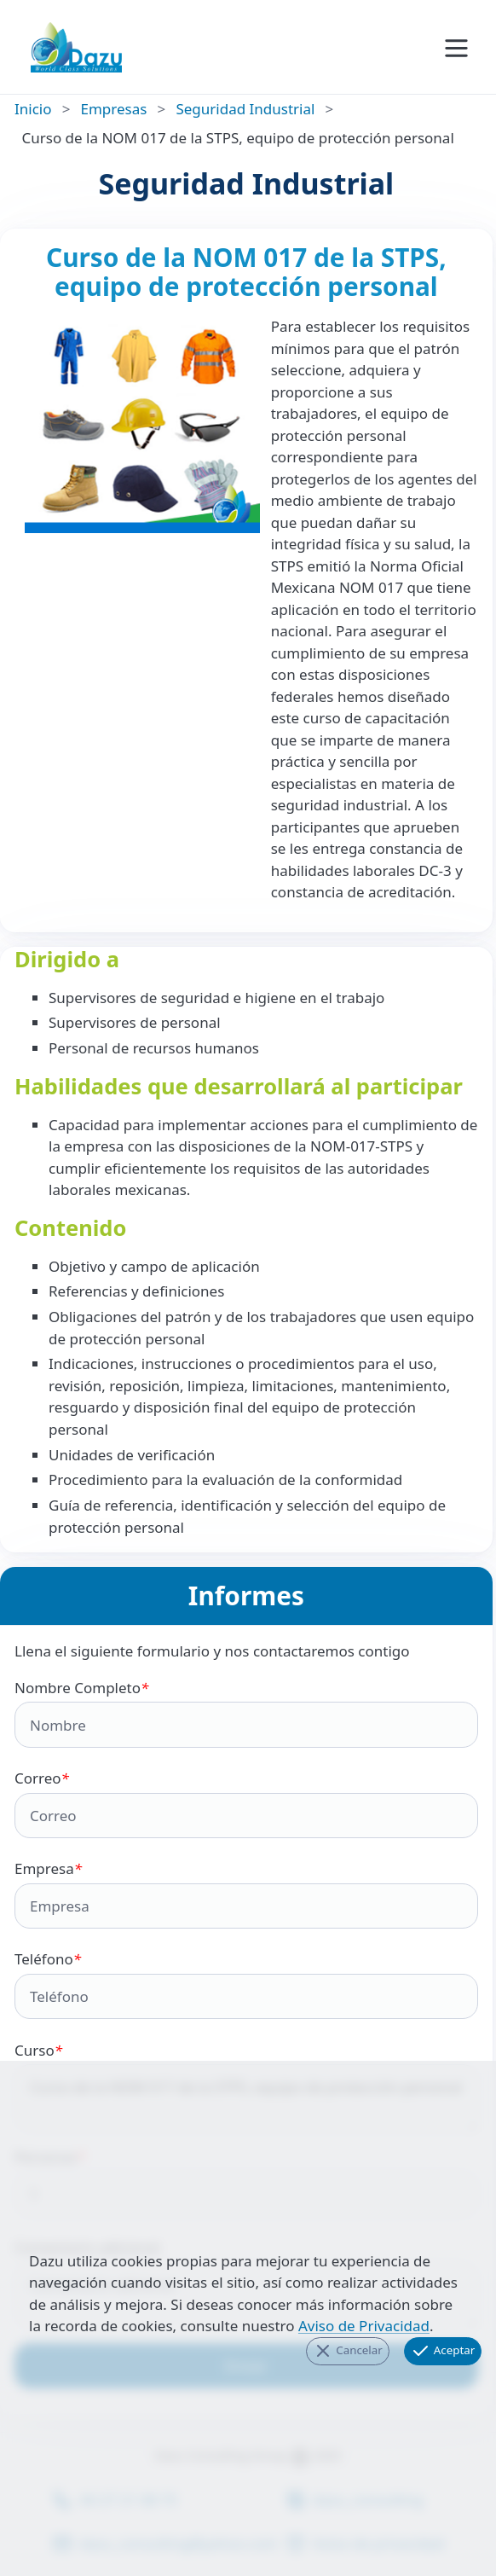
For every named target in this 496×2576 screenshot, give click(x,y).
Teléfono (246, 1984)
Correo (246, 1803)
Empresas (114, 109)
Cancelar (348, 2351)
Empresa (246, 1894)
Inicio (33, 109)
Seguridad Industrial (245, 109)
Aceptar (442, 2351)
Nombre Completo (246, 1713)
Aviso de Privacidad (364, 2325)
